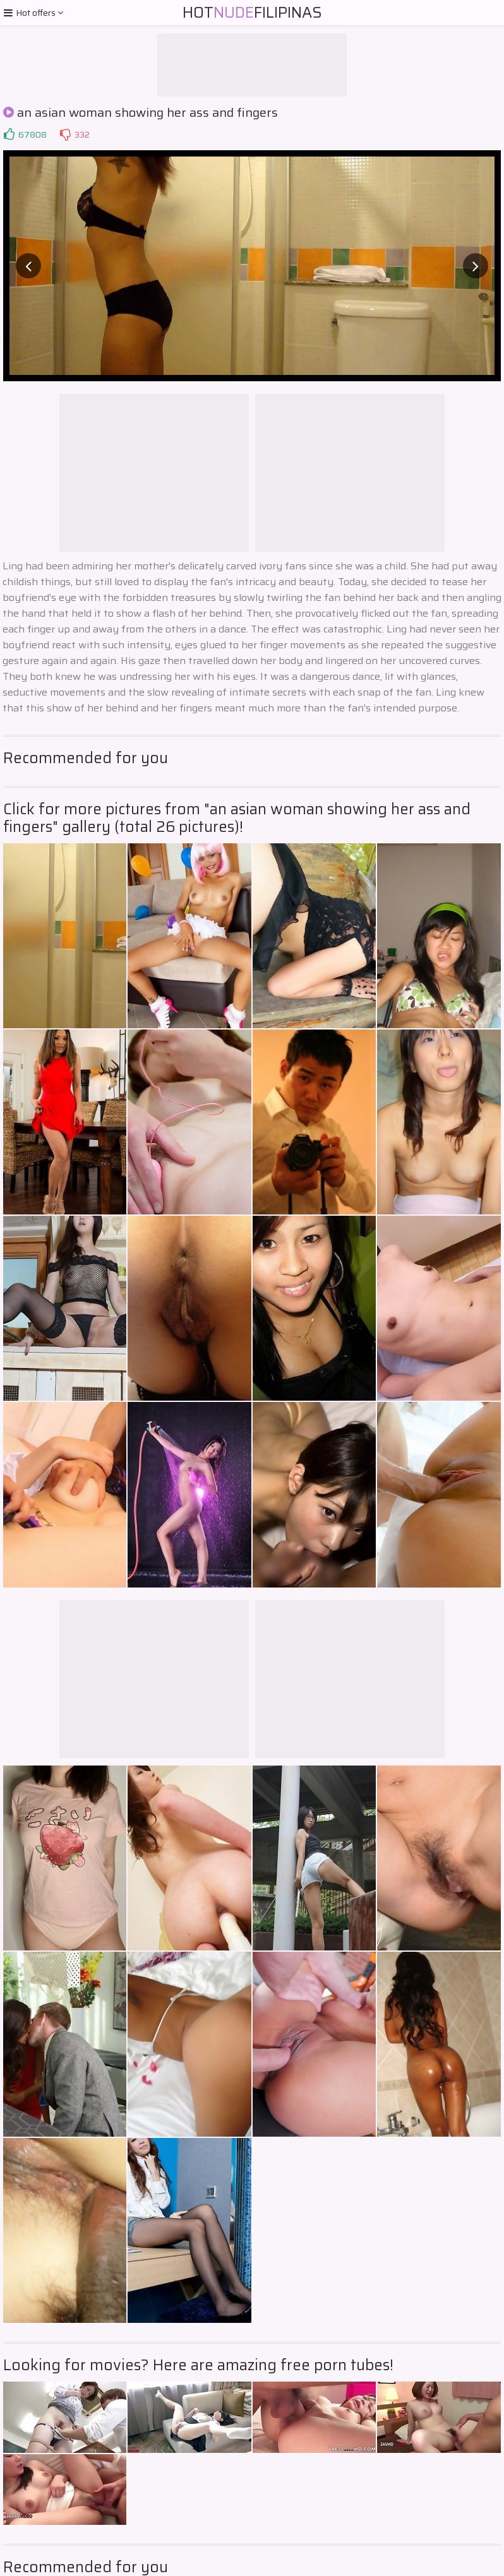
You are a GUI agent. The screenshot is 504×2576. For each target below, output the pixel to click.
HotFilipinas (252, 13)
